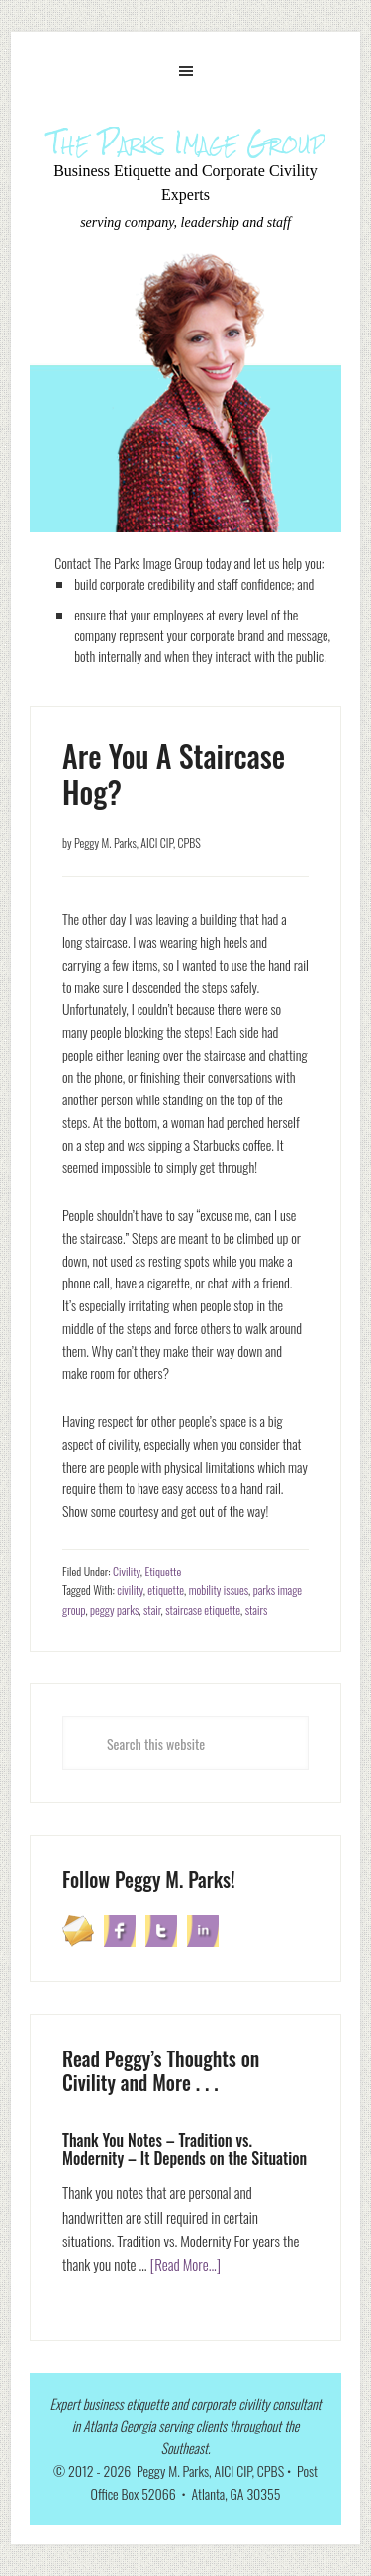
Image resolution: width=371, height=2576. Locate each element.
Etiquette (162, 1571)
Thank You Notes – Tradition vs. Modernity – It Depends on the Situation (184, 2149)
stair (152, 1609)
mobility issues (218, 1589)
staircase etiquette (202, 1609)
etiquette (165, 1589)
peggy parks (114, 1609)
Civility (126, 1571)
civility (129, 1589)
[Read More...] (186, 2264)
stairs (256, 1609)
